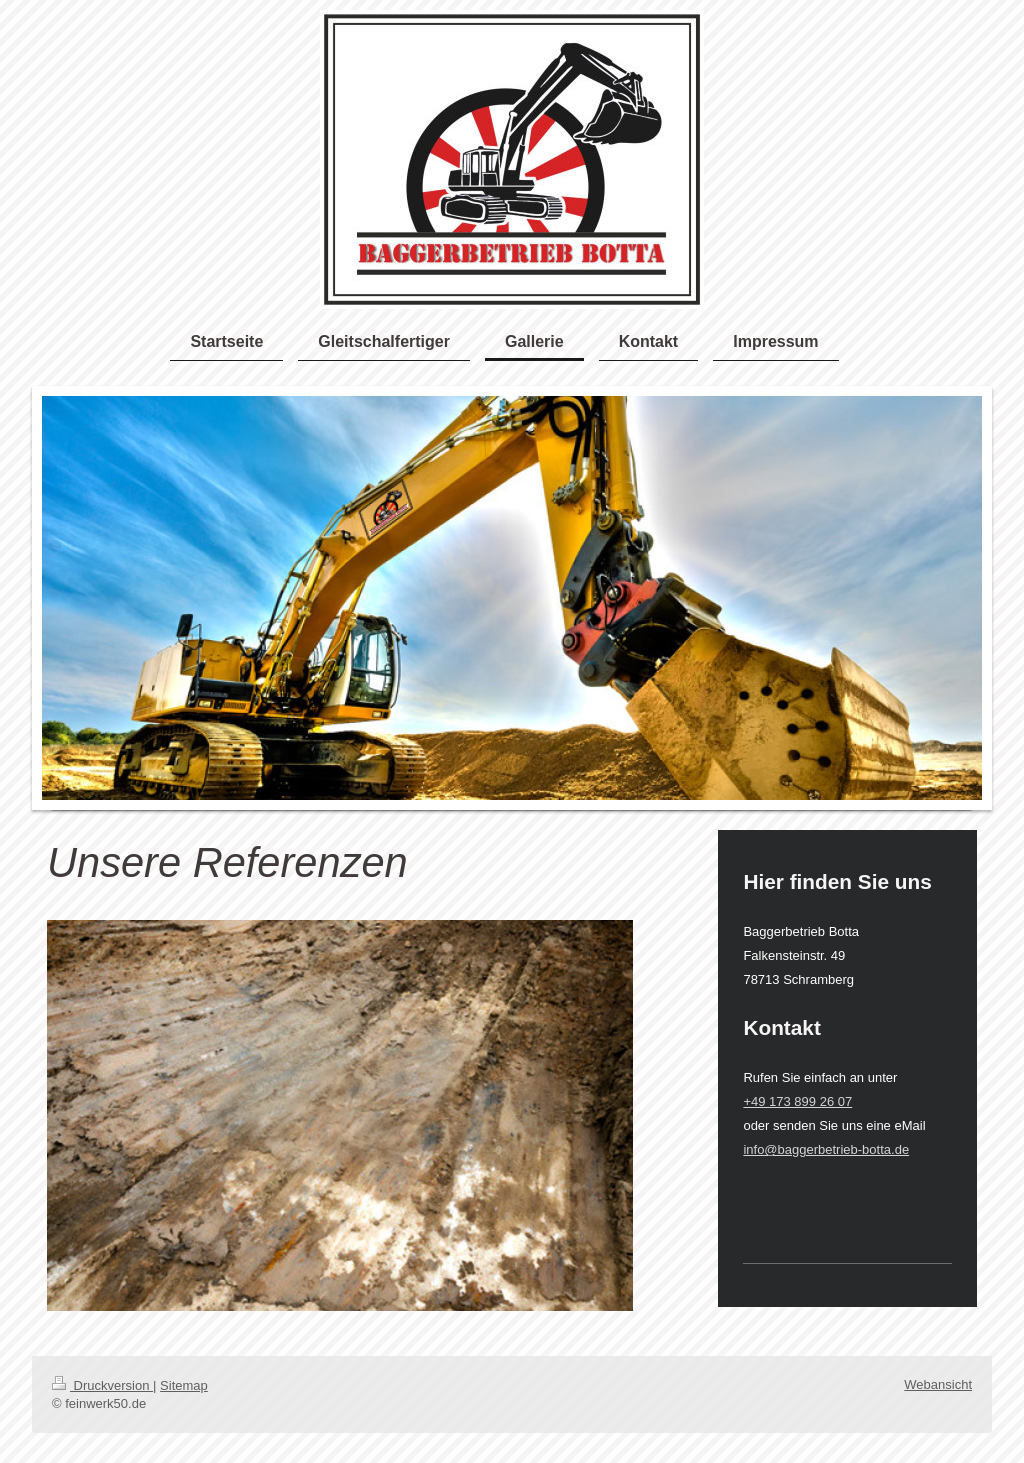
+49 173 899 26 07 (797, 1101)
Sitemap (184, 1385)
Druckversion (102, 1385)
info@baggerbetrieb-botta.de (826, 1149)
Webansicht (938, 1384)
